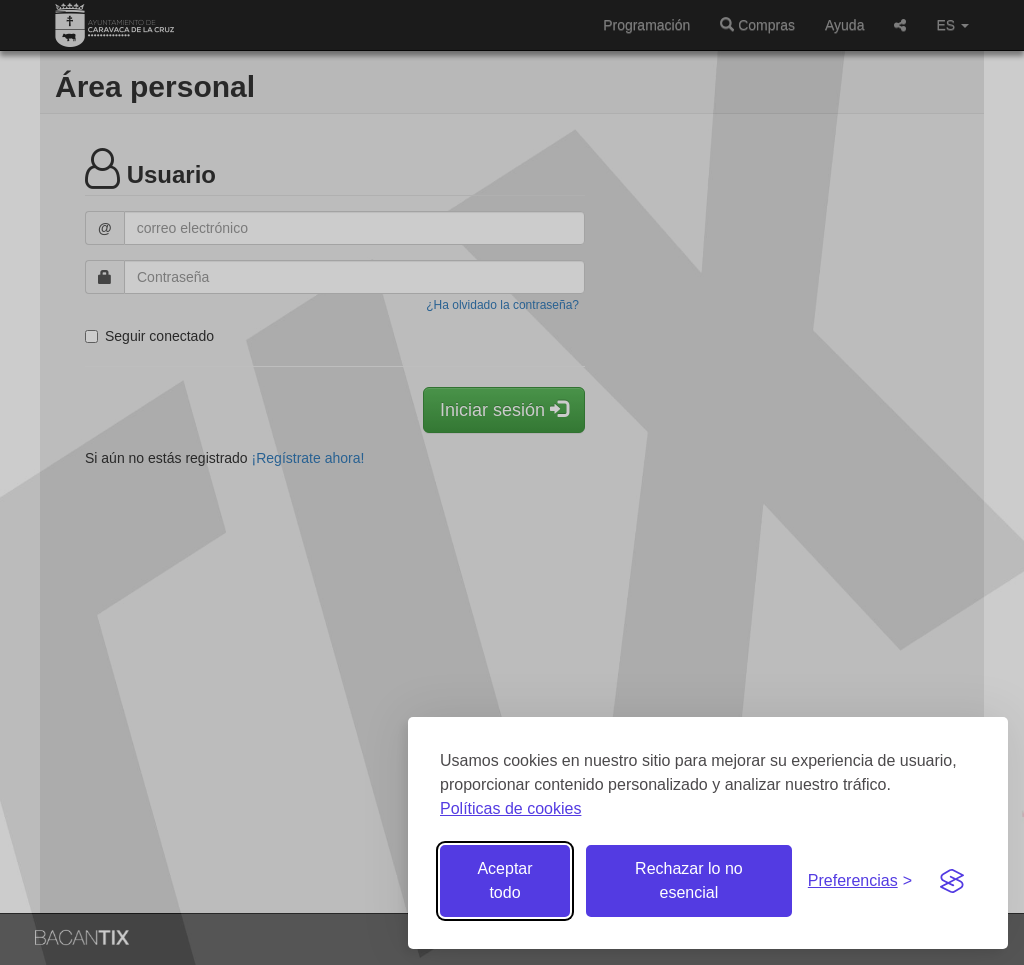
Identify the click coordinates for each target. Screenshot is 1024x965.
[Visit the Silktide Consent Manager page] (952, 881)
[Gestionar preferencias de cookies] (860, 881)
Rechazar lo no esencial (689, 880)
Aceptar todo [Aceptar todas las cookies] (504, 880)
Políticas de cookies (510, 808)
